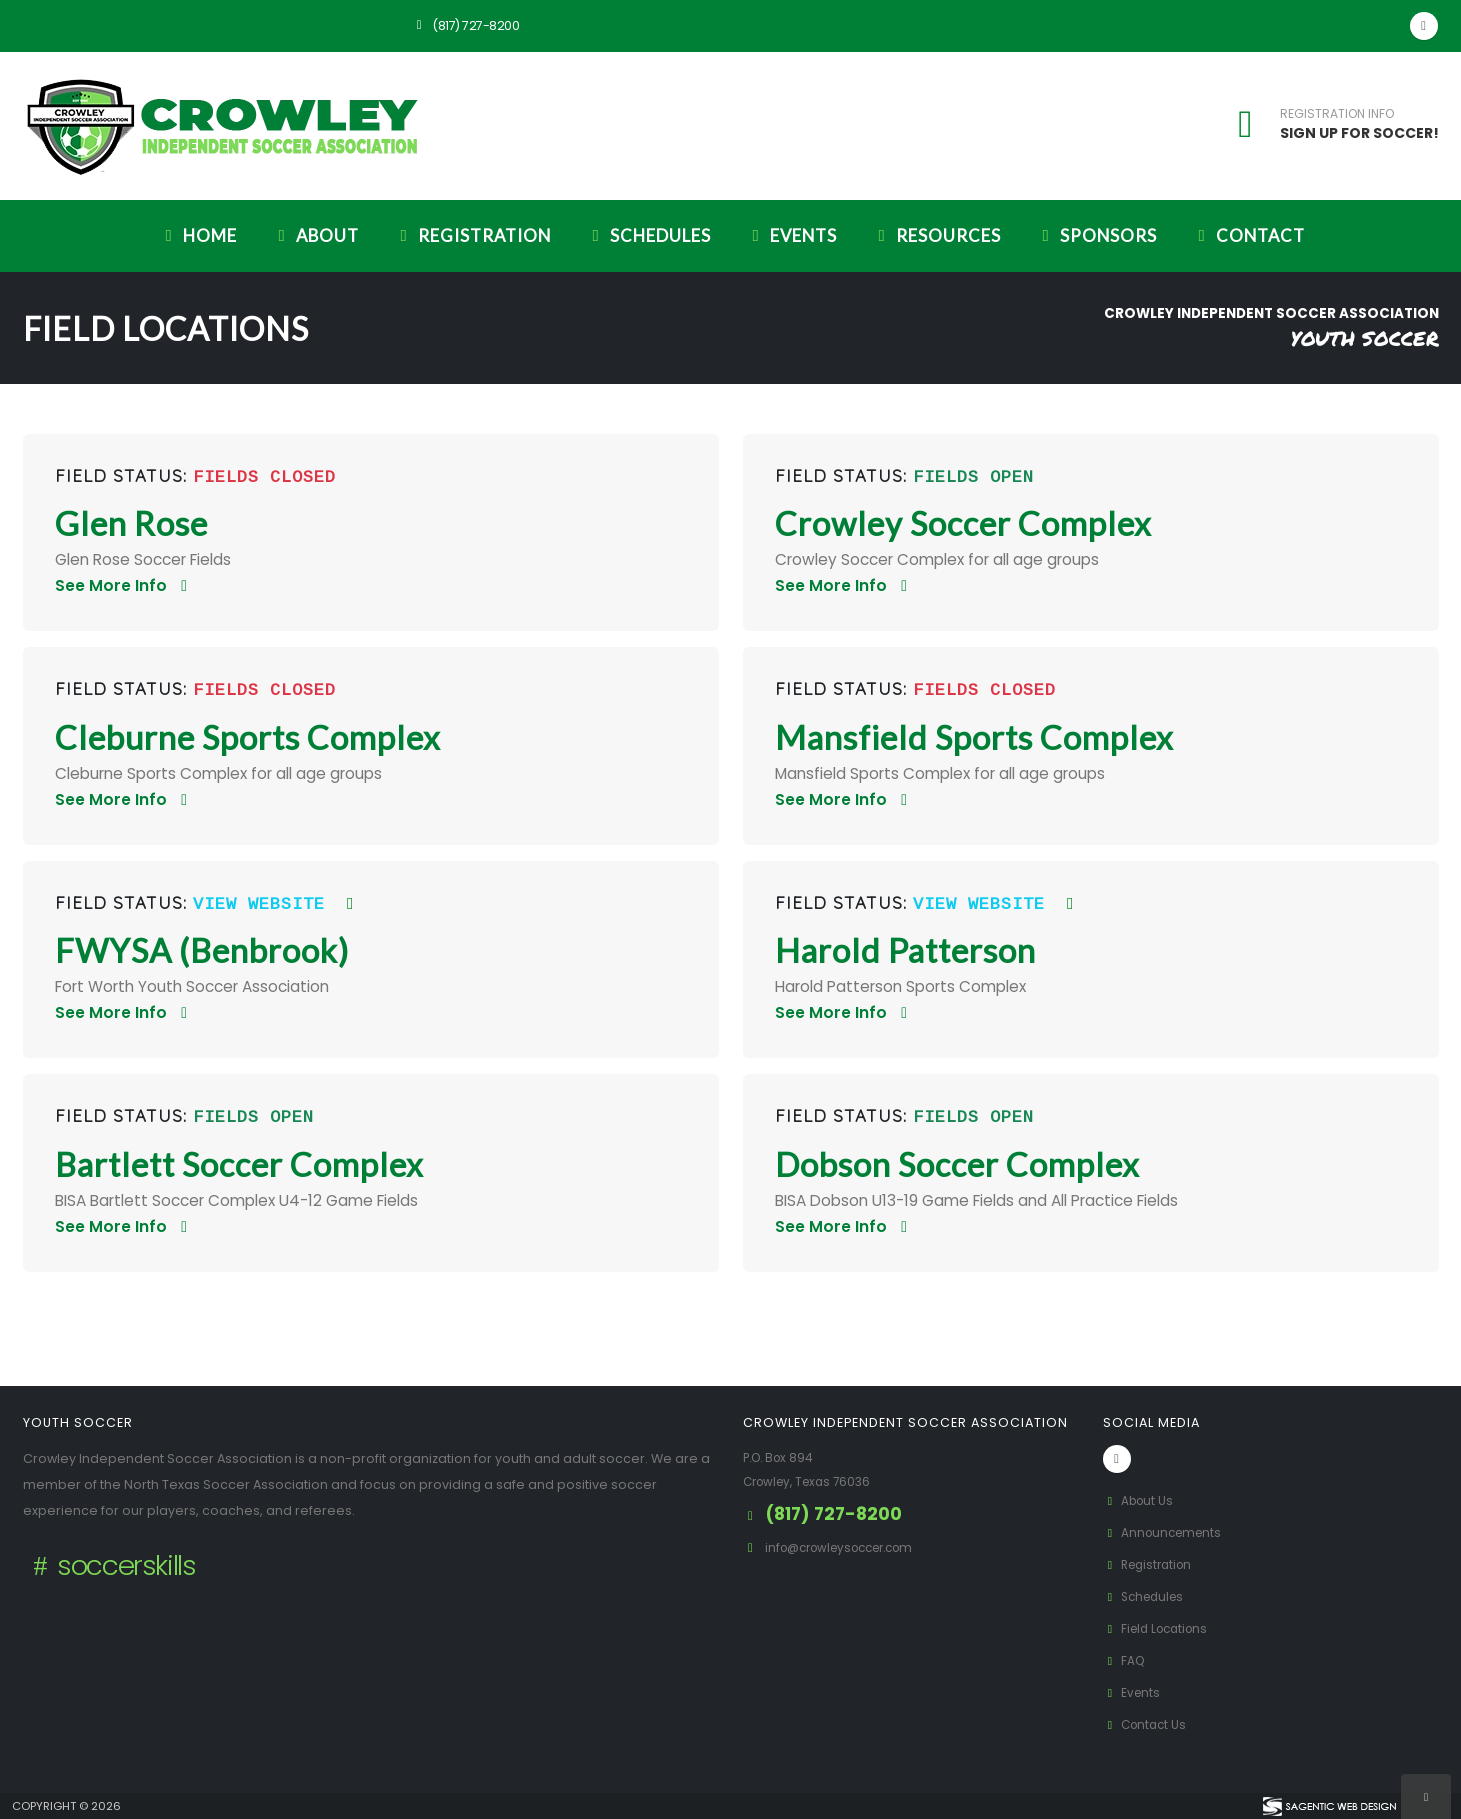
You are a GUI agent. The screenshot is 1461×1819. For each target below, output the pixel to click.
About (315, 235)
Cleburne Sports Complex (248, 737)
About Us (1141, 1500)
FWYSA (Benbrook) (202, 950)
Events (791, 235)
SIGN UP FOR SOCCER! (1359, 133)
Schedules (648, 235)
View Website (277, 904)
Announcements (1166, 1532)
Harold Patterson (905, 950)
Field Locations (1160, 1628)
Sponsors (1096, 235)
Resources (936, 235)
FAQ (1125, 1660)
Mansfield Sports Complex (974, 737)
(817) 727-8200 (465, 25)
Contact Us (1148, 1724)
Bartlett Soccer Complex (239, 1164)
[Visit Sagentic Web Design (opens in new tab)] (1328, 1806)
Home (197, 235)
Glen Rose (131, 523)
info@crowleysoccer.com (848, 1547)
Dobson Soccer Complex (957, 1164)
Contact (1248, 235)
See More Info (124, 585)
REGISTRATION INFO (1337, 114)
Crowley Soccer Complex (963, 523)
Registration (472, 235)
